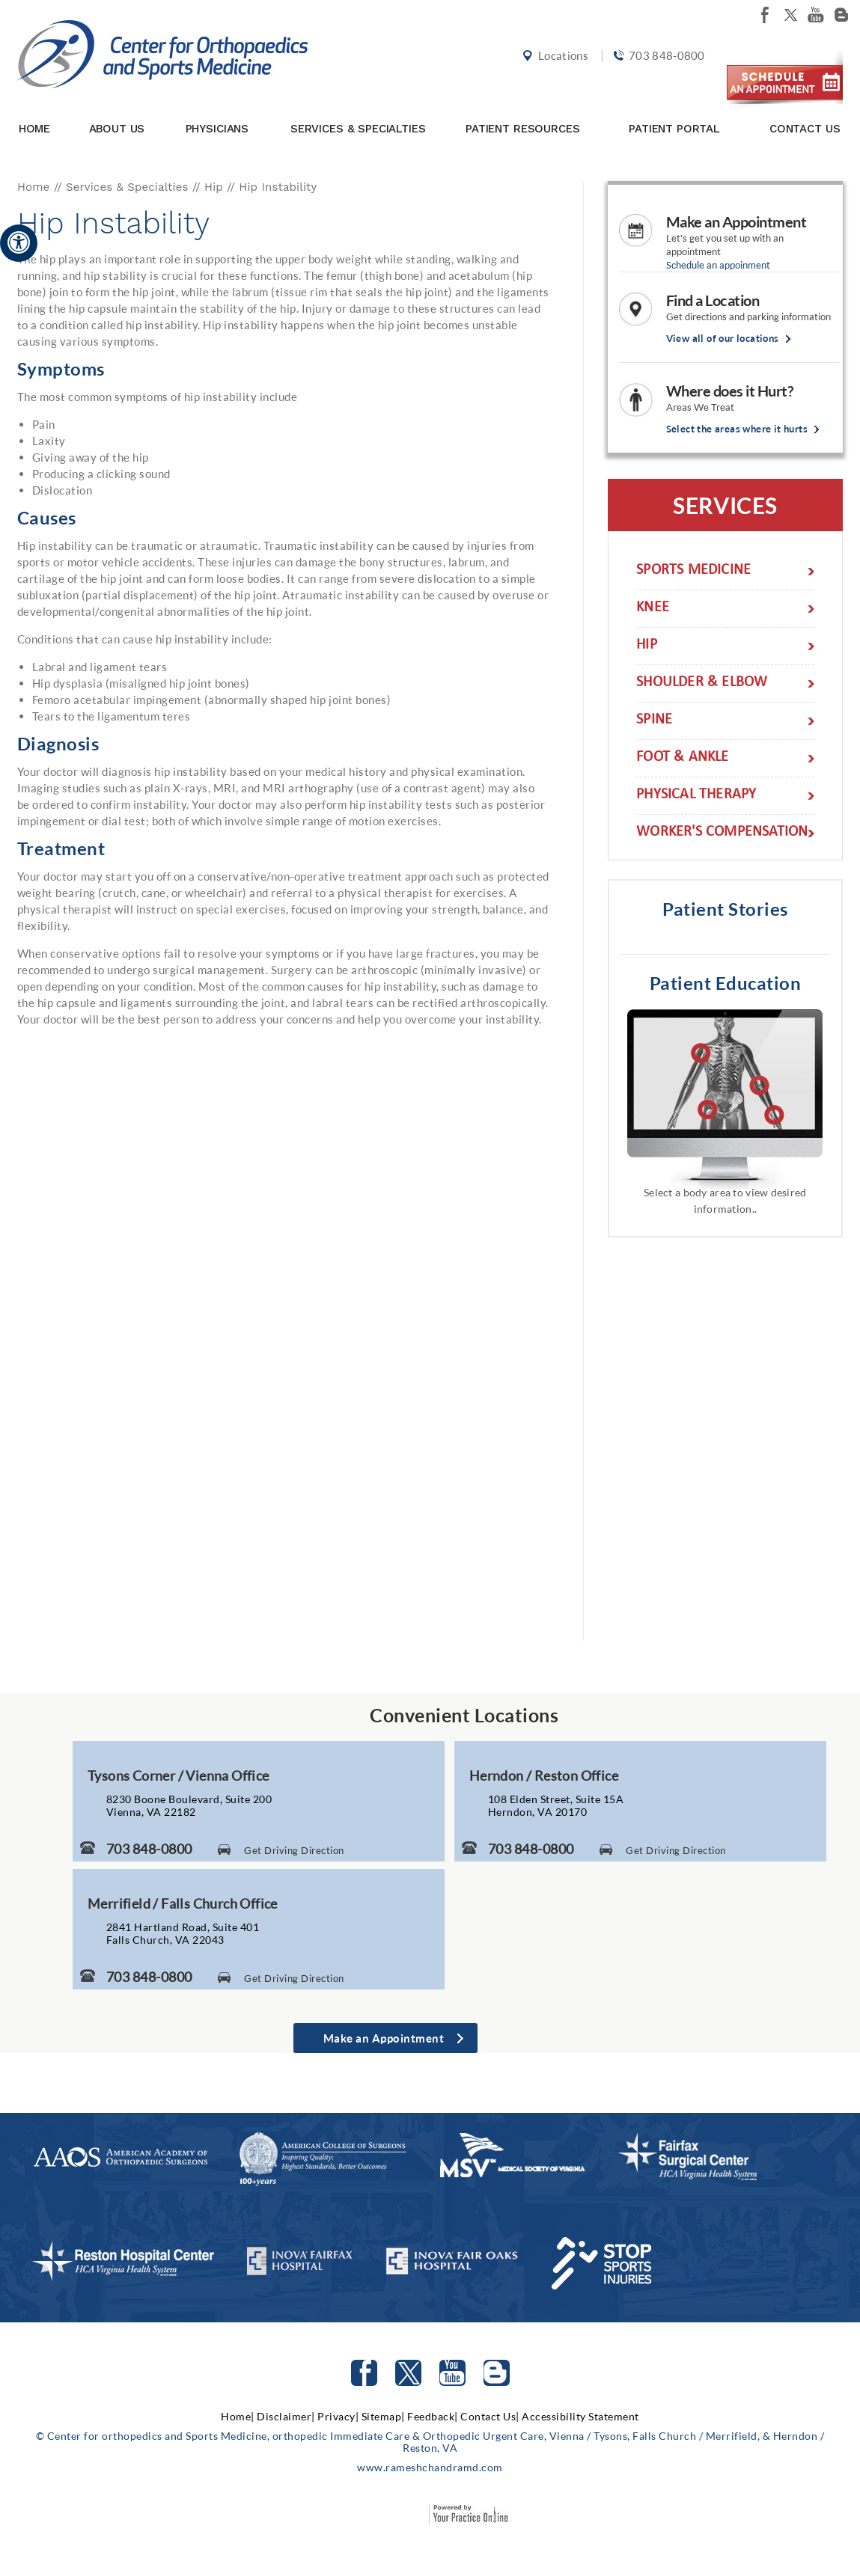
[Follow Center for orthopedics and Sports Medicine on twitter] (790, 15)
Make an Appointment (736, 221)
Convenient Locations (464, 1715)
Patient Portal (674, 114)
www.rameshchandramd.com (430, 2467)
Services (725, 505)
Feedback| (432, 2416)
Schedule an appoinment (718, 265)
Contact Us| (489, 2416)
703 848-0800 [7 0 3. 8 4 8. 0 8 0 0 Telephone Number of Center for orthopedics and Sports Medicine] (664, 61)
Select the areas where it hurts (737, 429)
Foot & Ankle (682, 758)
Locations (560, 61)
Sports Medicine (693, 571)
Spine (654, 720)
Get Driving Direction (294, 1850)
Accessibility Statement (580, 2416)
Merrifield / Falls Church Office (183, 1903)
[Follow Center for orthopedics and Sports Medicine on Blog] (841, 15)
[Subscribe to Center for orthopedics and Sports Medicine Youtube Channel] (452, 2373)
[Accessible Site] (18, 242)
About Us (117, 114)
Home (34, 114)
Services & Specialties (358, 114)
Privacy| (338, 2416)
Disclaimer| (286, 2416)
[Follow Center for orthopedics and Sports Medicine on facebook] (765, 15)
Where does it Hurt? (729, 390)
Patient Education (726, 983)
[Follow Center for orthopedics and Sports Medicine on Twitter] (408, 2373)
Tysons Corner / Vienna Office (178, 1775)
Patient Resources (522, 114)
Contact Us (805, 114)
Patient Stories (725, 909)
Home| (237, 2416)
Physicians (217, 114)
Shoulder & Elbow (701, 683)
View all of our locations (722, 338)
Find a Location (713, 300)
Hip (213, 187)
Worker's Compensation (722, 833)
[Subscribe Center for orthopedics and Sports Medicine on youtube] (816, 15)
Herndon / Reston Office (543, 1775)
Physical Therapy (696, 795)
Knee (652, 608)
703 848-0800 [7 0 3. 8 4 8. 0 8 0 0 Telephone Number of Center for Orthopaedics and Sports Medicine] (149, 1849)
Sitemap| (383, 2416)
